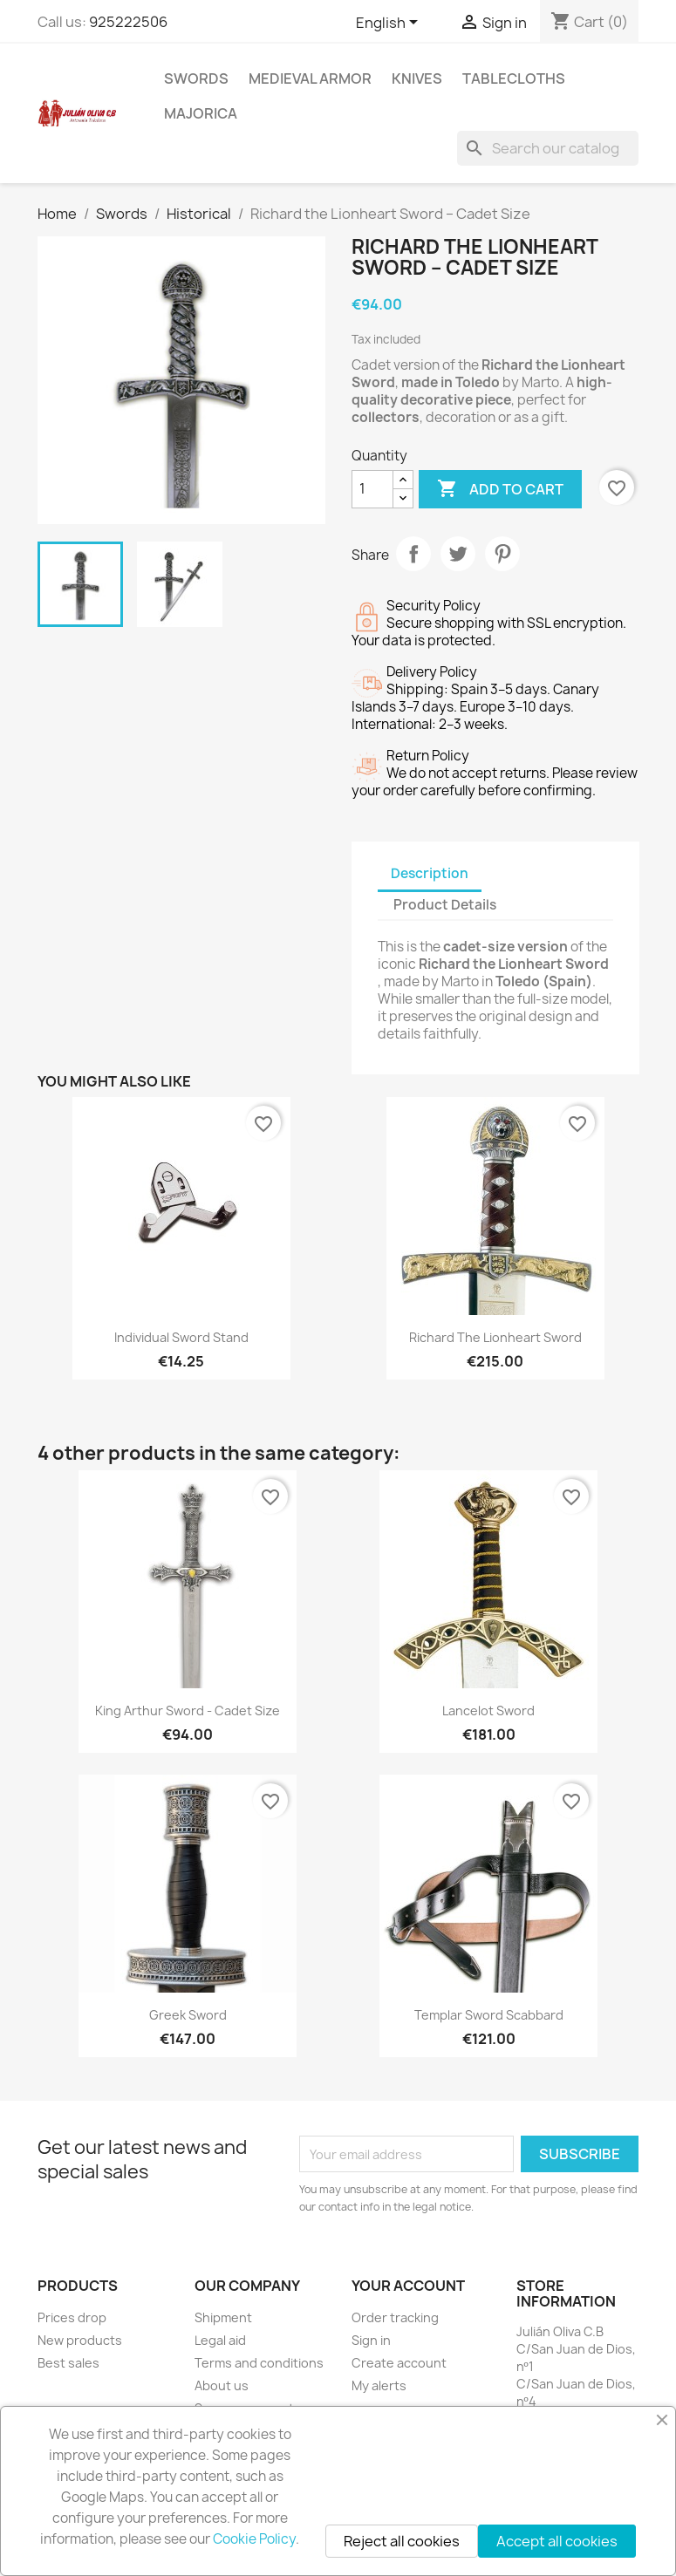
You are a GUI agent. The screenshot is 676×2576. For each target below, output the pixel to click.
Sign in (371, 2340)
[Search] (547, 148)
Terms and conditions (259, 2363)
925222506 (128, 21)
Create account (399, 2363)
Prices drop (72, 2317)
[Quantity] (372, 489)
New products (80, 2340)
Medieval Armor (310, 78)
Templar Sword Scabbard (488, 2015)
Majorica (200, 113)
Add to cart (500, 489)
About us (222, 2385)
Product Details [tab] (444, 905)
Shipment (223, 2317)
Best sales (68, 2363)
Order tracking (395, 2317)
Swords (196, 78)
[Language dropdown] (390, 23)
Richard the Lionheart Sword (495, 1337)
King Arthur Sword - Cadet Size (187, 1710)
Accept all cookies (557, 2541)
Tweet (457, 553)
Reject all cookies (402, 2541)
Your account (408, 2285)
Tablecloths (513, 78)
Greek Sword (188, 2015)
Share (413, 553)
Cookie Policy (254, 2539)
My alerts (379, 2385)
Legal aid (220, 2340)
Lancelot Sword (488, 1710)
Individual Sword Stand (181, 1337)
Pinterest (502, 553)
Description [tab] (429, 873)
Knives (417, 78)
